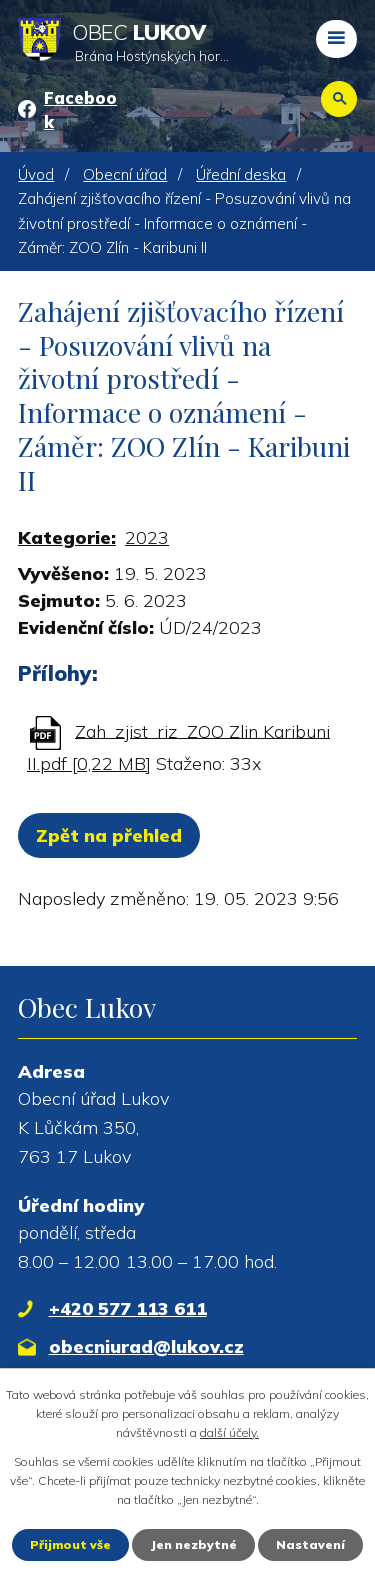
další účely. (229, 1432)
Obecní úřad (125, 174)
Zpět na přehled (109, 835)
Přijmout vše (70, 1544)
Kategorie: (67, 537)
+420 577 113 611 (128, 1308)
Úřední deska (241, 174)
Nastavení (310, 1544)
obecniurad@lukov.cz (146, 1346)
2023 (147, 537)
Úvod (36, 174)
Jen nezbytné (193, 1544)
